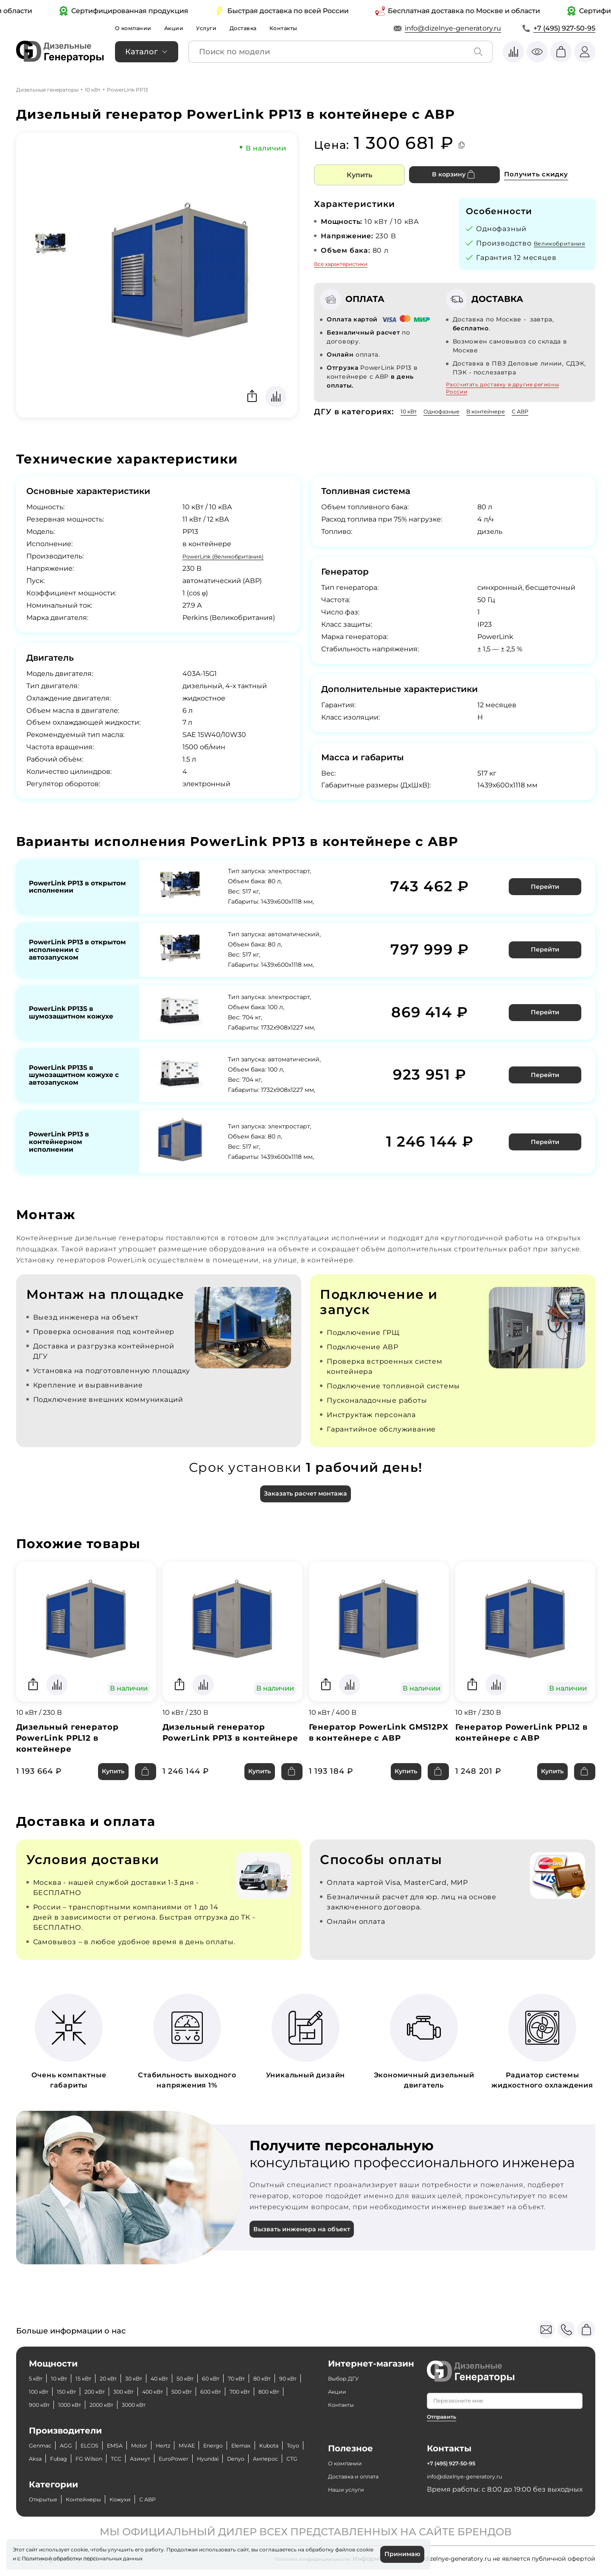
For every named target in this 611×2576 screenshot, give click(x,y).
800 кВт (114, 2392)
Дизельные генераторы (47, 89)
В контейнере (507, 421)
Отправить (444, 2402)
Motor (160, 2432)
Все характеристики (340, 263)
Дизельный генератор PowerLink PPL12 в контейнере (72, 1750)
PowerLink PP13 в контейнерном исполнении (64, 1152)
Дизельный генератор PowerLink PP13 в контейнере (219, 1750)
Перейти (547, 895)
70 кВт (281, 2365)
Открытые (47, 2499)
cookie (21, 2557)
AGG (73, 2432)
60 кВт (249, 2365)
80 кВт (40, 2379)
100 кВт (105, 2379)
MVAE (216, 2432)
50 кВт (218, 2365)
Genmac (43, 2432)
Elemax (280, 2432)
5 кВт (38, 2365)
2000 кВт (228, 2392)
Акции (183, 28)
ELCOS (101, 2432)
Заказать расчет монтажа (305, 1504)
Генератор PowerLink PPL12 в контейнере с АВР (524, 1744)
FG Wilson (159, 2446)
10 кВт (93, 89)
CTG (145, 2459)
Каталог (141, 51)
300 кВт (208, 2379)
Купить (359, 174)
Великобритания (509, 253)
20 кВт (125, 2365)
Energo (246, 2432)
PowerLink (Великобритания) (234, 566)
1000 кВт (188, 2392)
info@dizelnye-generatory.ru (453, 28)
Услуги (220, 28)
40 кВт (187, 2365)
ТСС (191, 2446)
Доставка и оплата (360, 2469)
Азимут (219, 2446)
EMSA (131, 2432)
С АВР (549, 421)
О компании (137, 28)
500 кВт (280, 2379)
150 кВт (138, 2379)
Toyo (70, 2446)
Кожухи (140, 2499)
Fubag (122, 2446)
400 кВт (245, 2379)
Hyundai (43, 2459)
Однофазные (452, 421)
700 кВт (78, 2392)
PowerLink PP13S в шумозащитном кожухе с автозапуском (66, 1083)
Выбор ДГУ (348, 2365)
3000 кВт (268, 2392)
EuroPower (260, 2446)
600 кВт (42, 2392)
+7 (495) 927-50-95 (564, 28)
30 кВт (156, 2365)
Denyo (77, 2459)
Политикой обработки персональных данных (100, 2557)
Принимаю (399, 2553)
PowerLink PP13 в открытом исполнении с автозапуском (76, 956)
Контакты (308, 28)
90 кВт (71, 2379)
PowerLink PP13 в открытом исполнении (76, 895)
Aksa (95, 2446)
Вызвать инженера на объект (308, 2248)
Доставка (261, 28)
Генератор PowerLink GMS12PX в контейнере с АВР (371, 1750)
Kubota (41, 2446)
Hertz (188, 2432)
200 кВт (173, 2379)
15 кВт (95, 2365)
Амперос (113, 2459)
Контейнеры (96, 2499)
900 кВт (150, 2392)
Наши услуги (351, 2482)
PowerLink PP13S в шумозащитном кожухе (66, 1017)
